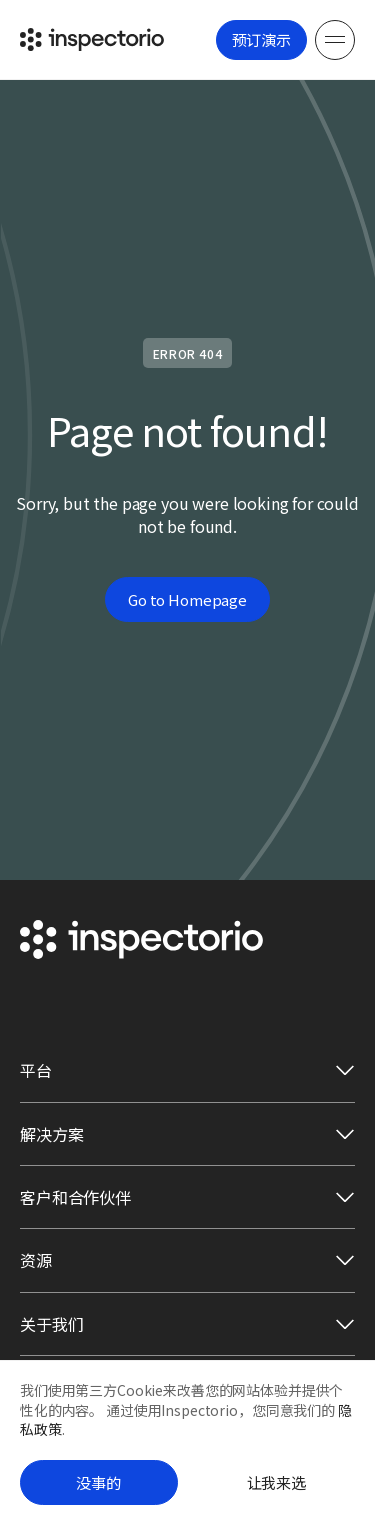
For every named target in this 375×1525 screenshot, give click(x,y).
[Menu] (335, 40)
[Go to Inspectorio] (92, 39)
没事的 (98, 1482)
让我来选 (276, 1482)
